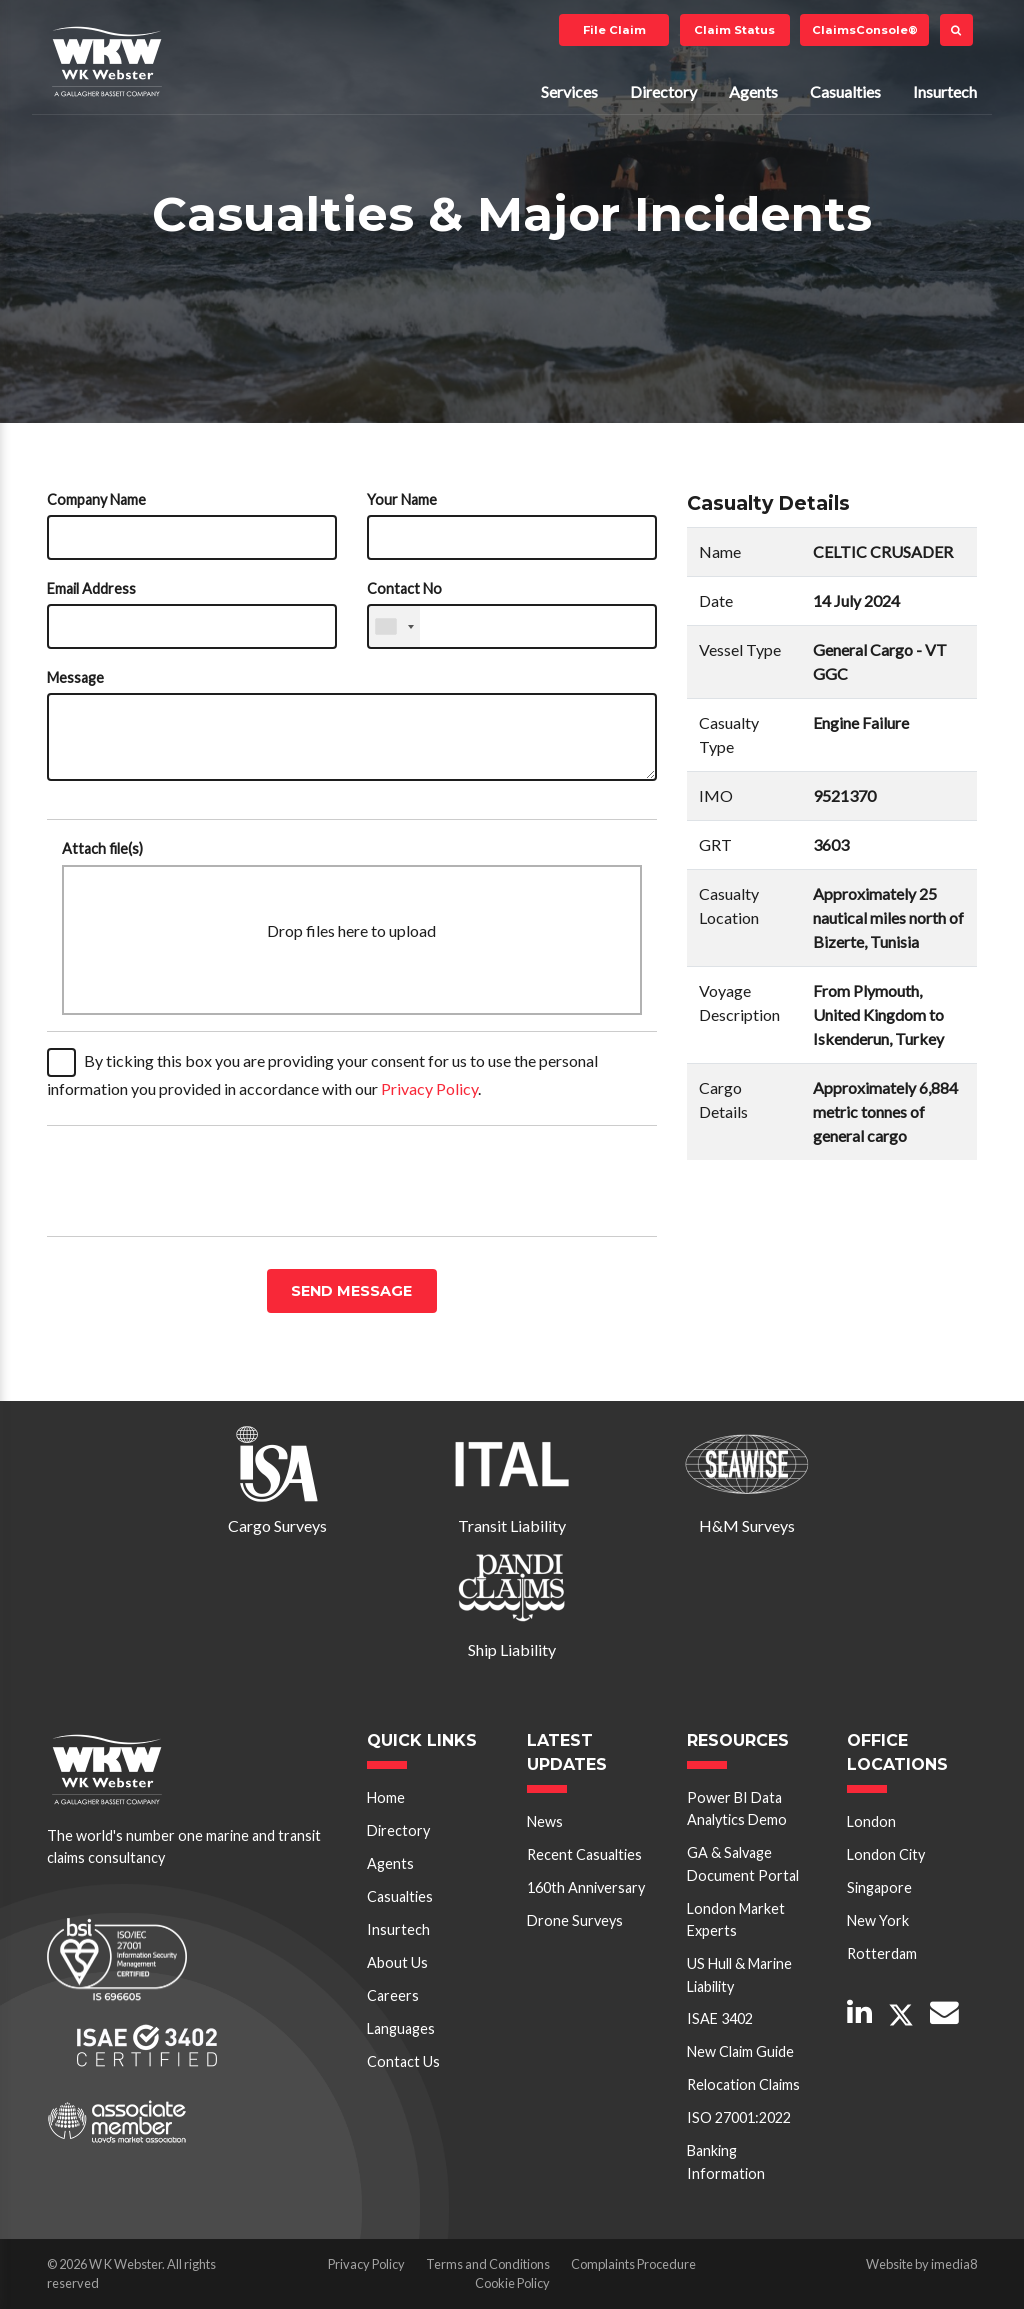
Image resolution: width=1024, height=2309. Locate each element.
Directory (663, 91)
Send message (351, 1291)
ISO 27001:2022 (739, 2117)
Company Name (96, 499)
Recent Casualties (584, 1854)
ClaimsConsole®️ (865, 30)
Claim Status (734, 30)
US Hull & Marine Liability (739, 1974)
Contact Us (403, 2061)
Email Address (91, 588)
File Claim (614, 30)
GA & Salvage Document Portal (743, 1863)
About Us (397, 1962)
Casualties (845, 91)
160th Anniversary (586, 1887)
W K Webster (107, 61)
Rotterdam (882, 1953)
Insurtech (945, 91)
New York (878, 1920)
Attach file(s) (102, 848)
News (545, 1821)
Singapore (879, 1887)
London (871, 1821)
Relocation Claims (743, 2084)
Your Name (402, 499)
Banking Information (726, 2161)
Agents (753, 91)
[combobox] (394, 626)
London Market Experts (736, 1919)
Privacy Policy (429, 1088)
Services (569, 91)
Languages (401, 2028)
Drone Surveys (575, 1920)
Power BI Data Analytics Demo (737, 1808)
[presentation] (199, 1181)
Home (386, 1797)
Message (75, 677)
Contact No (404, 588)
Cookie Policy (512, 2283)
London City (886, 1854)
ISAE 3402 (720, 2018)
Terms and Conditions (488, 2264)
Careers (393, 1995)
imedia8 (954, 2264)
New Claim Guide (740, 2051)
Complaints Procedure (633, 2264)
